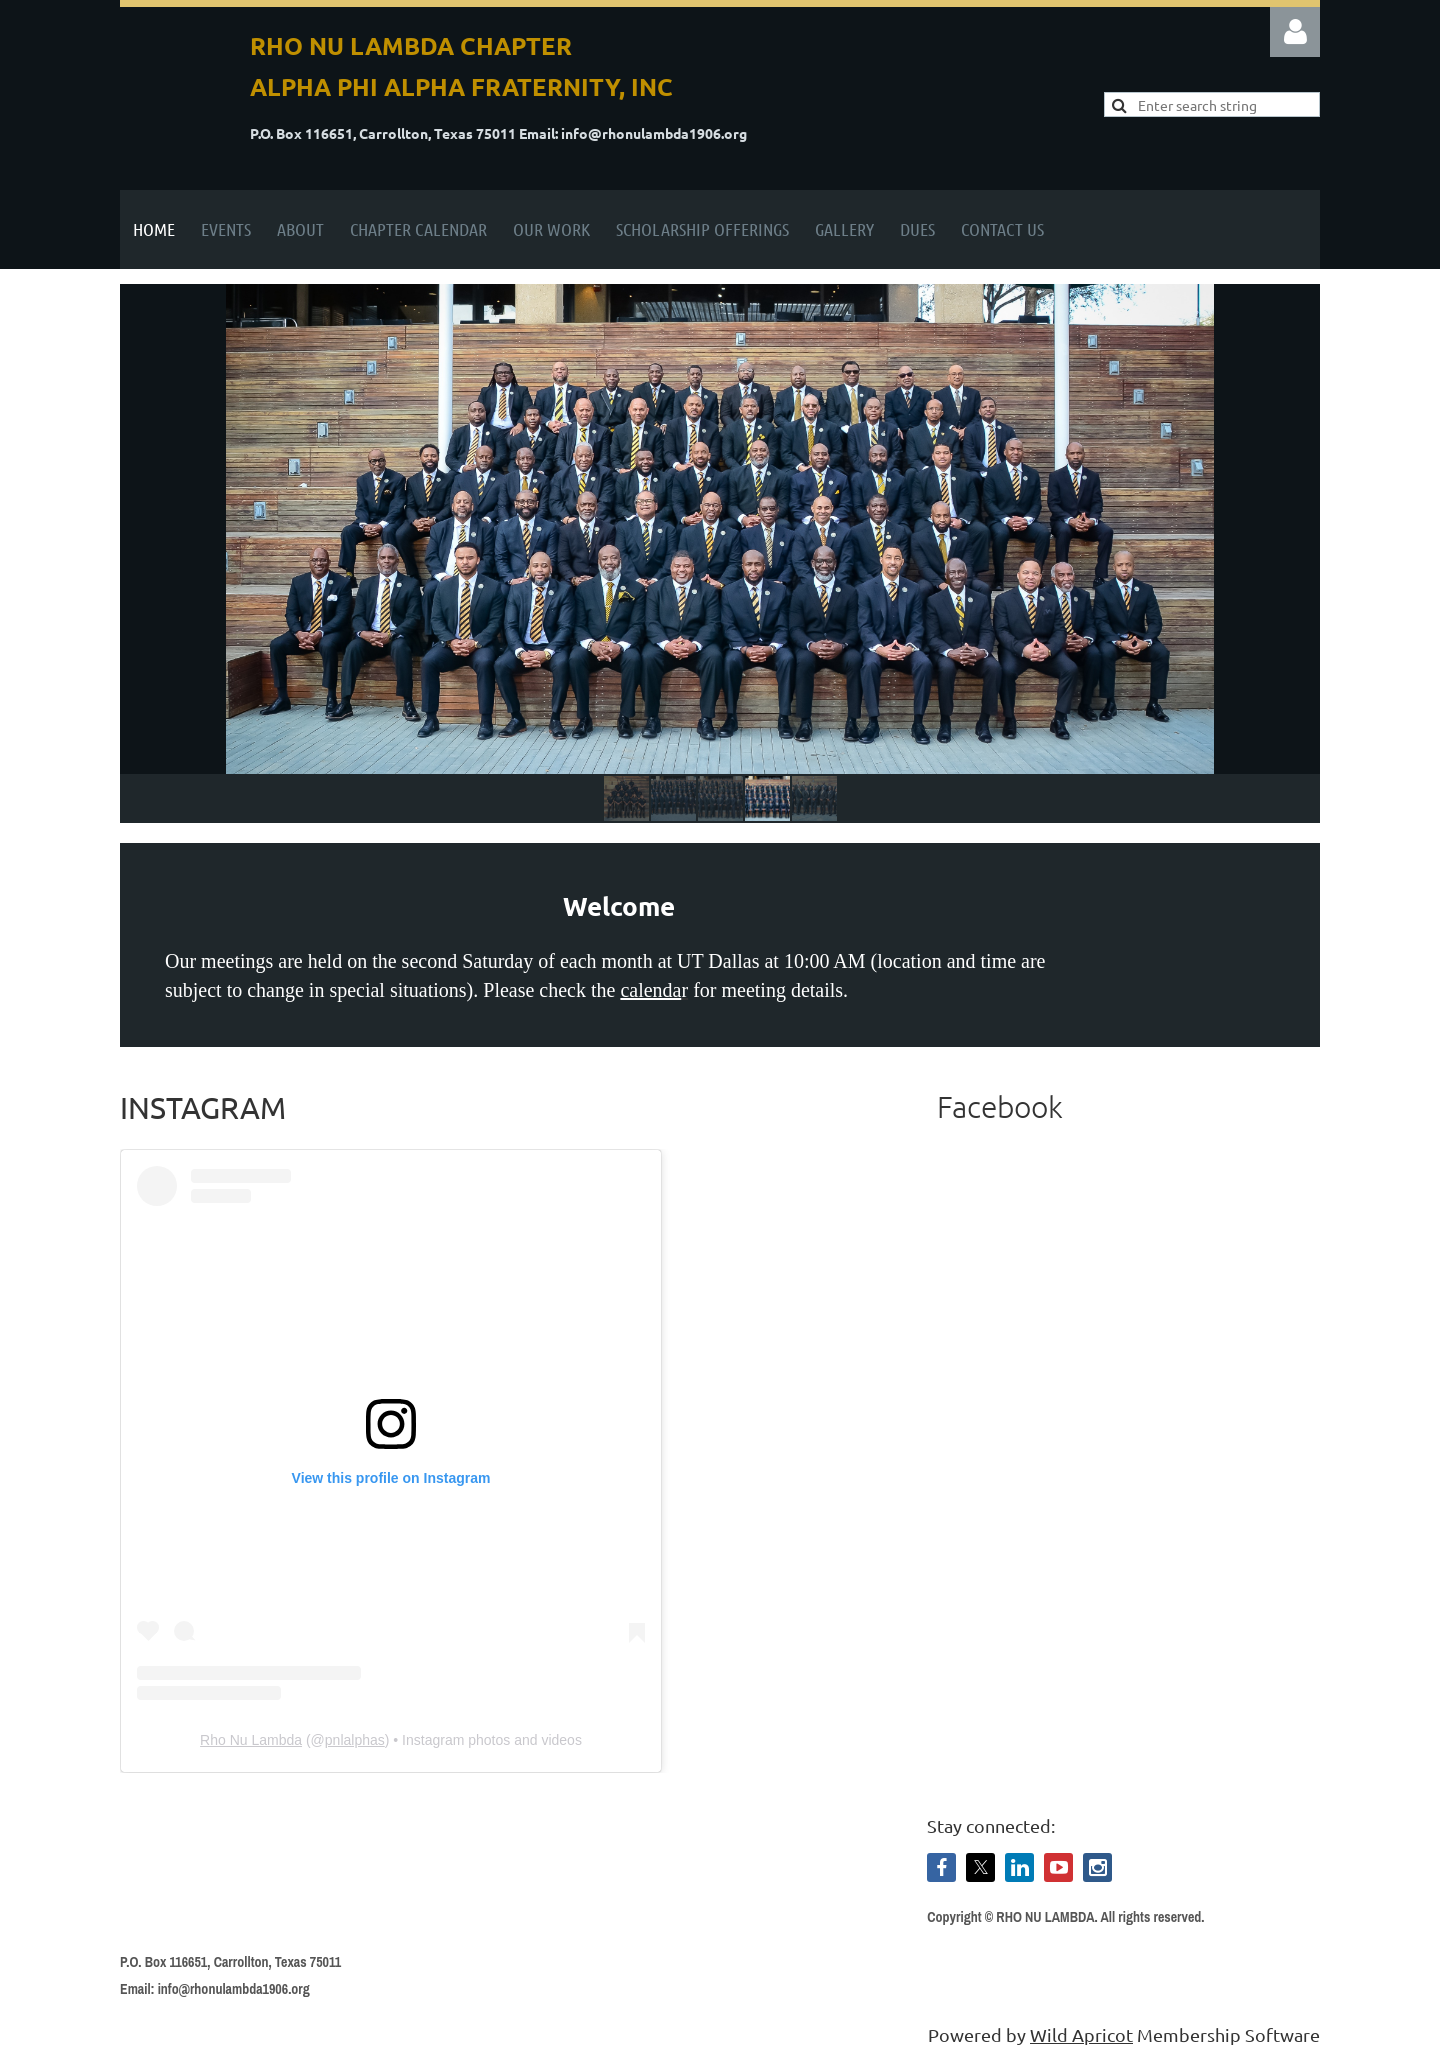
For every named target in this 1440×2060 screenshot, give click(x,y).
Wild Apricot (1081, 2034)
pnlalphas (355, 1740)
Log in (1295, 32)
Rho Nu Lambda (251, 1740)
